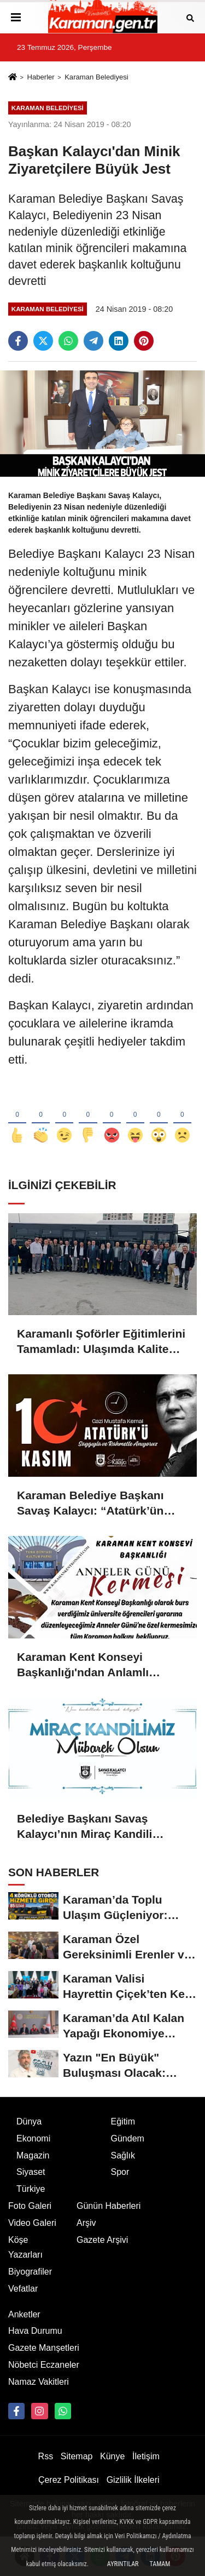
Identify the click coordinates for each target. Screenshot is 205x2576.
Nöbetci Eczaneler (43, 2364)
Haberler (40, 77)
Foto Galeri (29, 2206)
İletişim (146, 2456)
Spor (120, 2172)
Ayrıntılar (123, 2564)
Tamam (159, 2564)
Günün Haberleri (108, 2206)
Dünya (29, 2121)
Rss (46, 2456)
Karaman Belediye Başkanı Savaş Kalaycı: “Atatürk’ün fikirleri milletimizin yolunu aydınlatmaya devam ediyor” (95, 1503)
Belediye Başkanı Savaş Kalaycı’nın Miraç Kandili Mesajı (84, 1827)
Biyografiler (30, 2271)
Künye (112, 2456)
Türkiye (30, 2189)
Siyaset (30, 2172)
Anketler (24, 2314)
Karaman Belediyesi (96, 77)
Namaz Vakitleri (38, 2381)
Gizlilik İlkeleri (133, 2479)
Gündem (127, 2138)
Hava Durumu (35, 2330)
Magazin (32, 2155)
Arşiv (86, 2222)
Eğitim (123, 2121)
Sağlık (123, 2155)
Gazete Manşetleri (43, 2347)
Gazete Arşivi (102, 2239)
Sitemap (77, 2456)
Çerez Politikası (68, 2479)
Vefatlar (23, 2288)
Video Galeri (32, 2222)
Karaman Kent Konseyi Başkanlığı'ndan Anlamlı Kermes (83, 1665)
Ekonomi (33, 2138)
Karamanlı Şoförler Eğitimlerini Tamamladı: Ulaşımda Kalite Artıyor (101, 1342)
